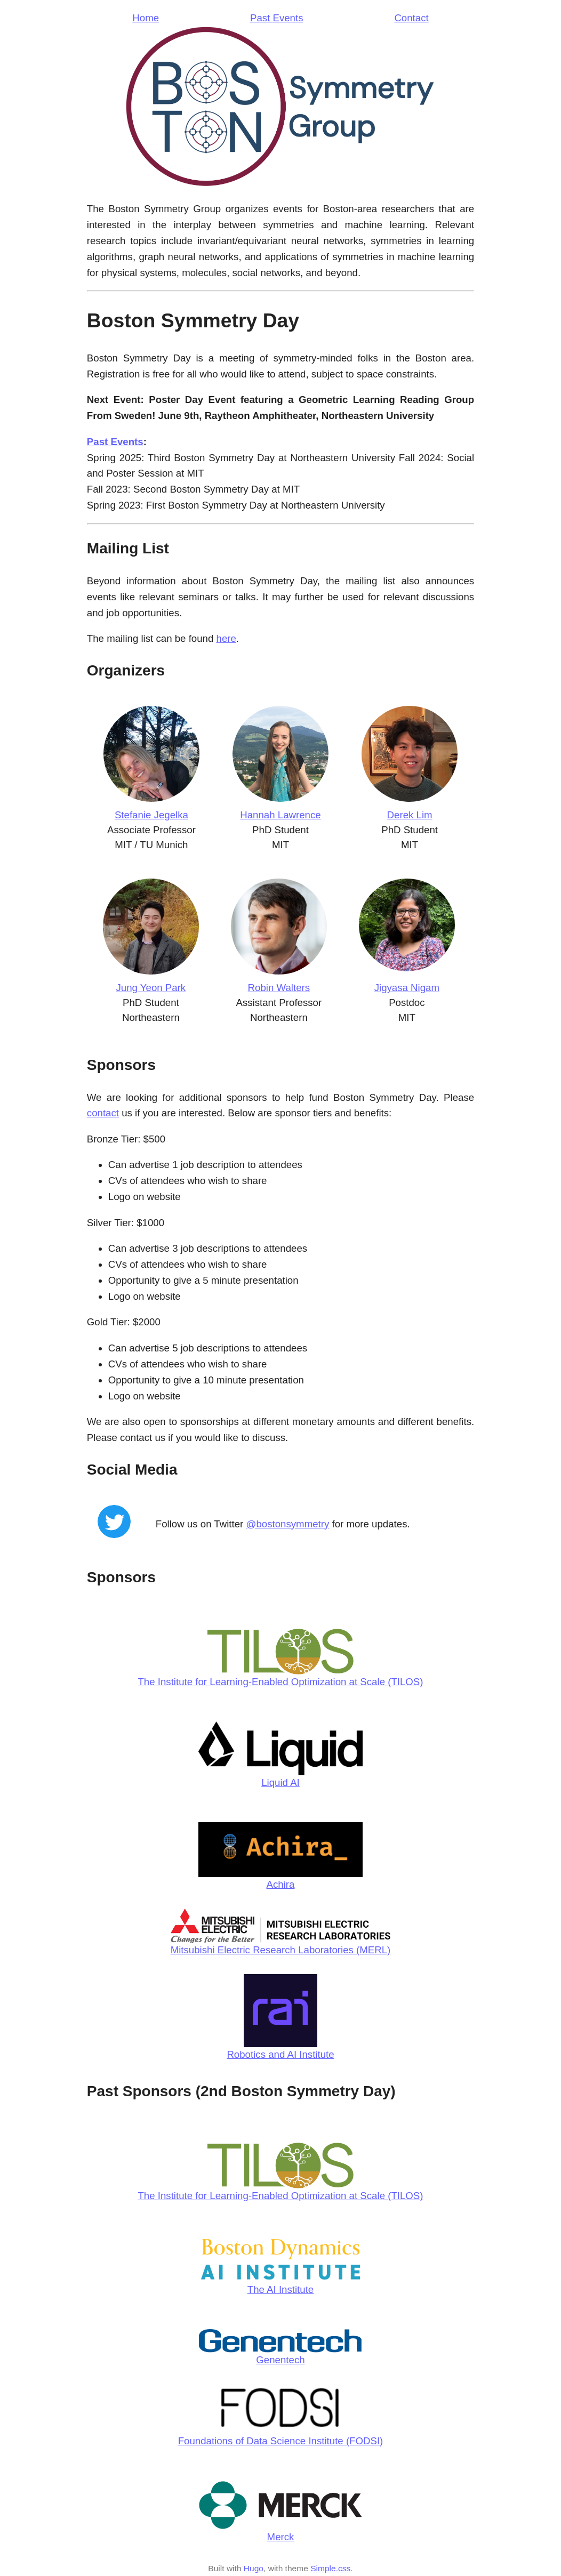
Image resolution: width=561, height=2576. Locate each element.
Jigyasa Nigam (406, 987)
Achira (281, 1884)
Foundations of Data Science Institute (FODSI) (280, 2440)
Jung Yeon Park (151, 987)
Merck (280, 2536)
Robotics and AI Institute (280, 2054)
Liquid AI (280, 1782)
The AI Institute (280, 2289)
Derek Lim (409, 814)
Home (145, 17)
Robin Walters (279, 987)
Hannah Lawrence (280, 814)
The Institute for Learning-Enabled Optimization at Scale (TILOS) (280, 1681)
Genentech (280, 2359)
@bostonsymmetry (287, 1523)
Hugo (253, 2568)
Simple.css (330, 2568)
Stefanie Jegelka (151, 814)
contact (103, 1112)
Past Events (276, 17)
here (226, 638)
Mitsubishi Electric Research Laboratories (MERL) (281, 1949)
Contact (411, 17)
